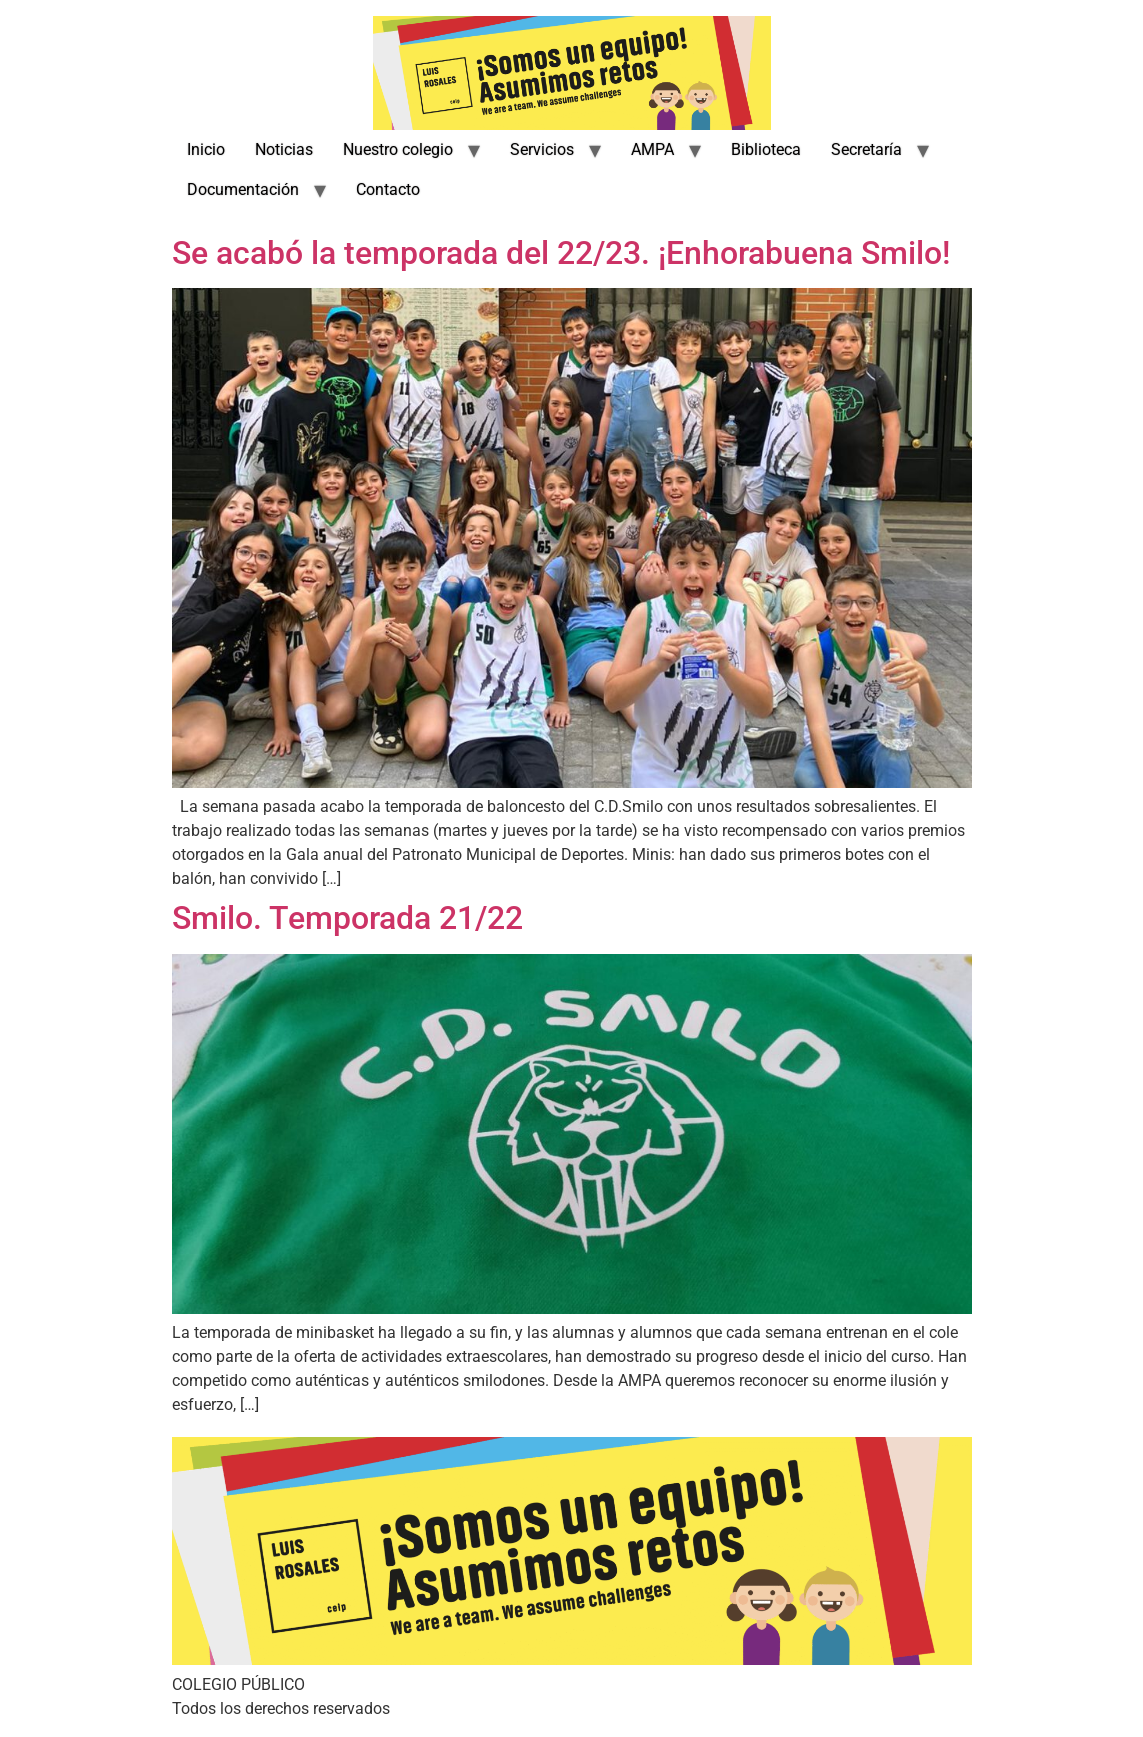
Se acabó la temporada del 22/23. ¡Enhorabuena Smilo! (561, 253)
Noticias (284, 149)
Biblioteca (766, 149)
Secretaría (866, 149)
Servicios (542, 149)
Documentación (243, 189)
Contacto (388, 189)
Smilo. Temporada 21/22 (347, 918)
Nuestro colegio (398, 149)
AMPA (652, 149)
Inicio (206, 149)
